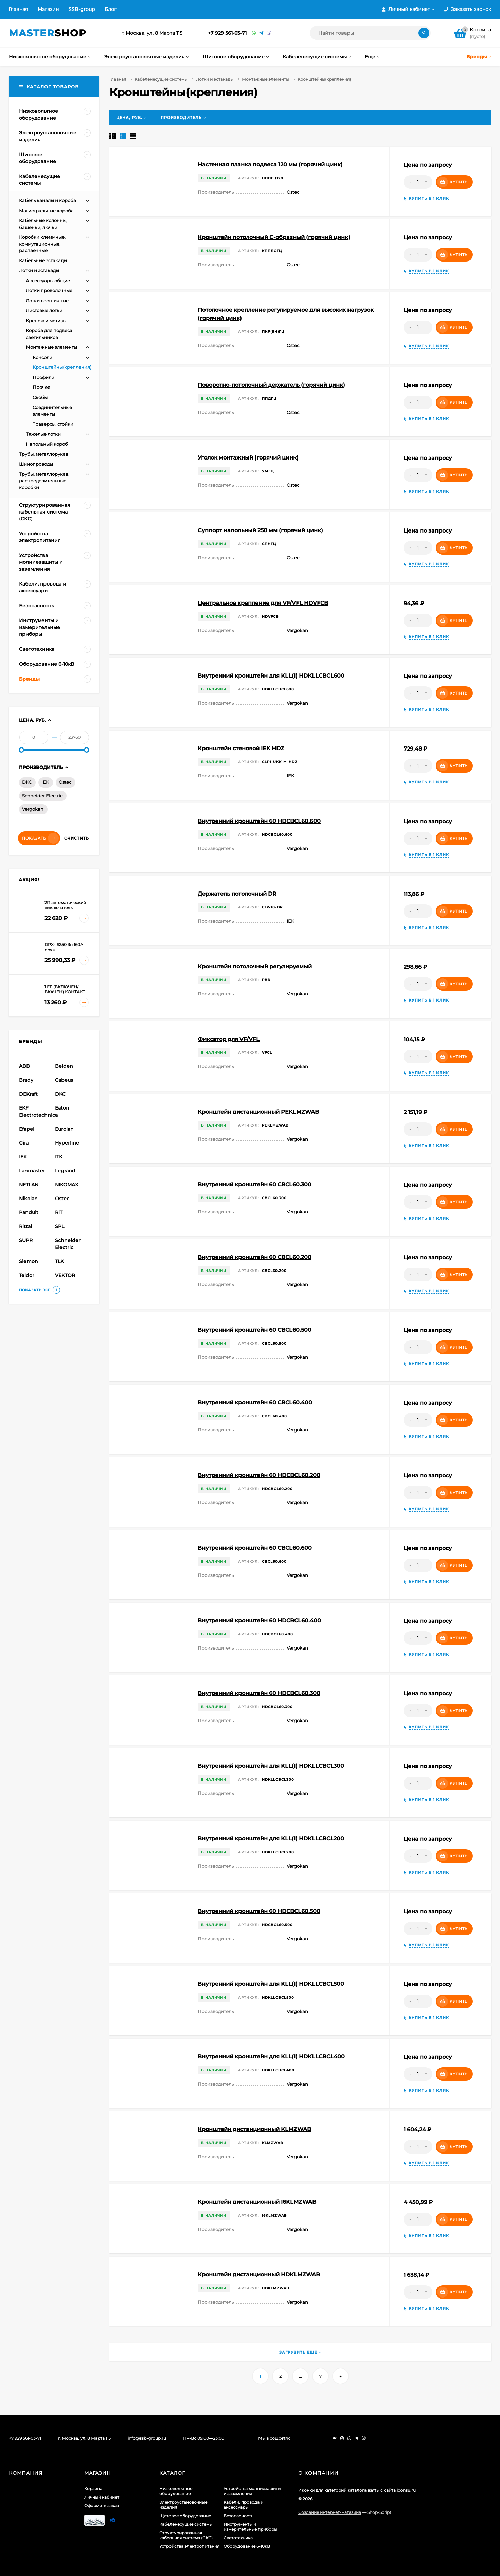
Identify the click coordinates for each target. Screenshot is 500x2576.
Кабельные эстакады (43, 260)
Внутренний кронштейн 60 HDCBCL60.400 (259, 1620)
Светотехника (238, 2537)
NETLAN (28, 1185)
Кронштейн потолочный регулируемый (255, 966)
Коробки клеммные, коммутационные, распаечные (42, 243)
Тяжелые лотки (43, 434)
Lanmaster (32, 1171)
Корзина (93, 2488)
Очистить (76, 838)
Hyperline (67, 1143)
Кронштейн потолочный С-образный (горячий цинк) (274, 237)
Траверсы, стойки (53, 424)
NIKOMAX (66, 1185)
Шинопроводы (36, 464)
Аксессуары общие (48, 280)
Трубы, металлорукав (43, 454)
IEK (45, 782)
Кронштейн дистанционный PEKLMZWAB (258, 1112)
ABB (24, 1066)
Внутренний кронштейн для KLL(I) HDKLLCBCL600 (271, 675)
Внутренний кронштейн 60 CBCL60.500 (254, 1330)
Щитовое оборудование (185, 2515)
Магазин (48, 9)
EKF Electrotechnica (36, 1111)
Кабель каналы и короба (47, 200)
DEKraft (28, 1094)
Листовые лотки (44, 310)
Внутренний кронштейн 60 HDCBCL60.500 (259, 1911)
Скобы (40, 397)
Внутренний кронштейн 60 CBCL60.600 (255, 1548)
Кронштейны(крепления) (62, 367)
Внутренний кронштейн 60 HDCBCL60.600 (259, 821)
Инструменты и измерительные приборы (250, 2527)
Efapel (26, 1129)
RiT (58, 1212)
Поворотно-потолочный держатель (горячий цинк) (271, 385)
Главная (18, 9)
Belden (64, 1066)
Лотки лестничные (47, 300)
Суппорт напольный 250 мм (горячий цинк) (260, 530)
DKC (27, 782)
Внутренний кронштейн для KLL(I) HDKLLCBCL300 (271, 1766)
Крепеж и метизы (46, 320)
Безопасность (238, 2515)
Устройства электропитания (189, 2546)
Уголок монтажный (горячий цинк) (248, 457)
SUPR (26, 1240)
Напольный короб (47, 444)
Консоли (42, 357)
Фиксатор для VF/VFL (229, 1039)
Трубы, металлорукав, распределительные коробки (44, 480)
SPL (59, 1226)
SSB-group (82, 9)
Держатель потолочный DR (237, 893)
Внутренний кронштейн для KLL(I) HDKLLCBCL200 (271, 1838)
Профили (43, 377)
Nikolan (28, 1198)
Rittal (25, 1226)
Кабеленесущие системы (161, 79)
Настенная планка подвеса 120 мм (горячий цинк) (270, 164)
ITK (58, 1157)
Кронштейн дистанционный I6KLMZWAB (257, 2202)
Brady (26, 1080)
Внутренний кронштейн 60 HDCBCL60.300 (259, 1693)
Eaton (62, 1108)
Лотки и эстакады (214, 79)
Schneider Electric (42, 795)
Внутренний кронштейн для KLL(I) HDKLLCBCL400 (271, 2056)
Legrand (65, 1171)
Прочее (41, 387)
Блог (111, 9)
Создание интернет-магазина (329, 2512)
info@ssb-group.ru (147, 2438)
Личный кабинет (101, 2497)
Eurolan (64, 1129)
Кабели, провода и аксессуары (243, 2505)
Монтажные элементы (265, 79)
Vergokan (32, 809)
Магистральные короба (46, 210)
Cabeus (64, 1080)
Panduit (28, 1212)
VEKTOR (65, 1275)
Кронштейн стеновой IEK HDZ (241, 748)
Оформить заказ (101, 2505)
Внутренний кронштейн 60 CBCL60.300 (254, 1184)
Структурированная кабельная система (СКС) (186, 2535)
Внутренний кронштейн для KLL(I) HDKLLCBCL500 (271, 1984)
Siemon (28, 1261)
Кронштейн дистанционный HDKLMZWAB (259, 2274)
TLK (59, 1261)
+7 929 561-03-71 (227, 33)
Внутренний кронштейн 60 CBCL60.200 (254, 1257)
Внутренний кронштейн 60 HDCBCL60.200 (259, 1475)
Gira (24, 1143)
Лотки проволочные (49, 290)
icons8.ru (406, 2490)
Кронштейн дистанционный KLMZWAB (254, 2129)
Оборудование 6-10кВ (247, 2546)
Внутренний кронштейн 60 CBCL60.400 (255, 1402)
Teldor (26, 1275)
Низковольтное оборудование (175, 2491)
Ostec (65, 782)
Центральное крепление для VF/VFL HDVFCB (263, 603)
